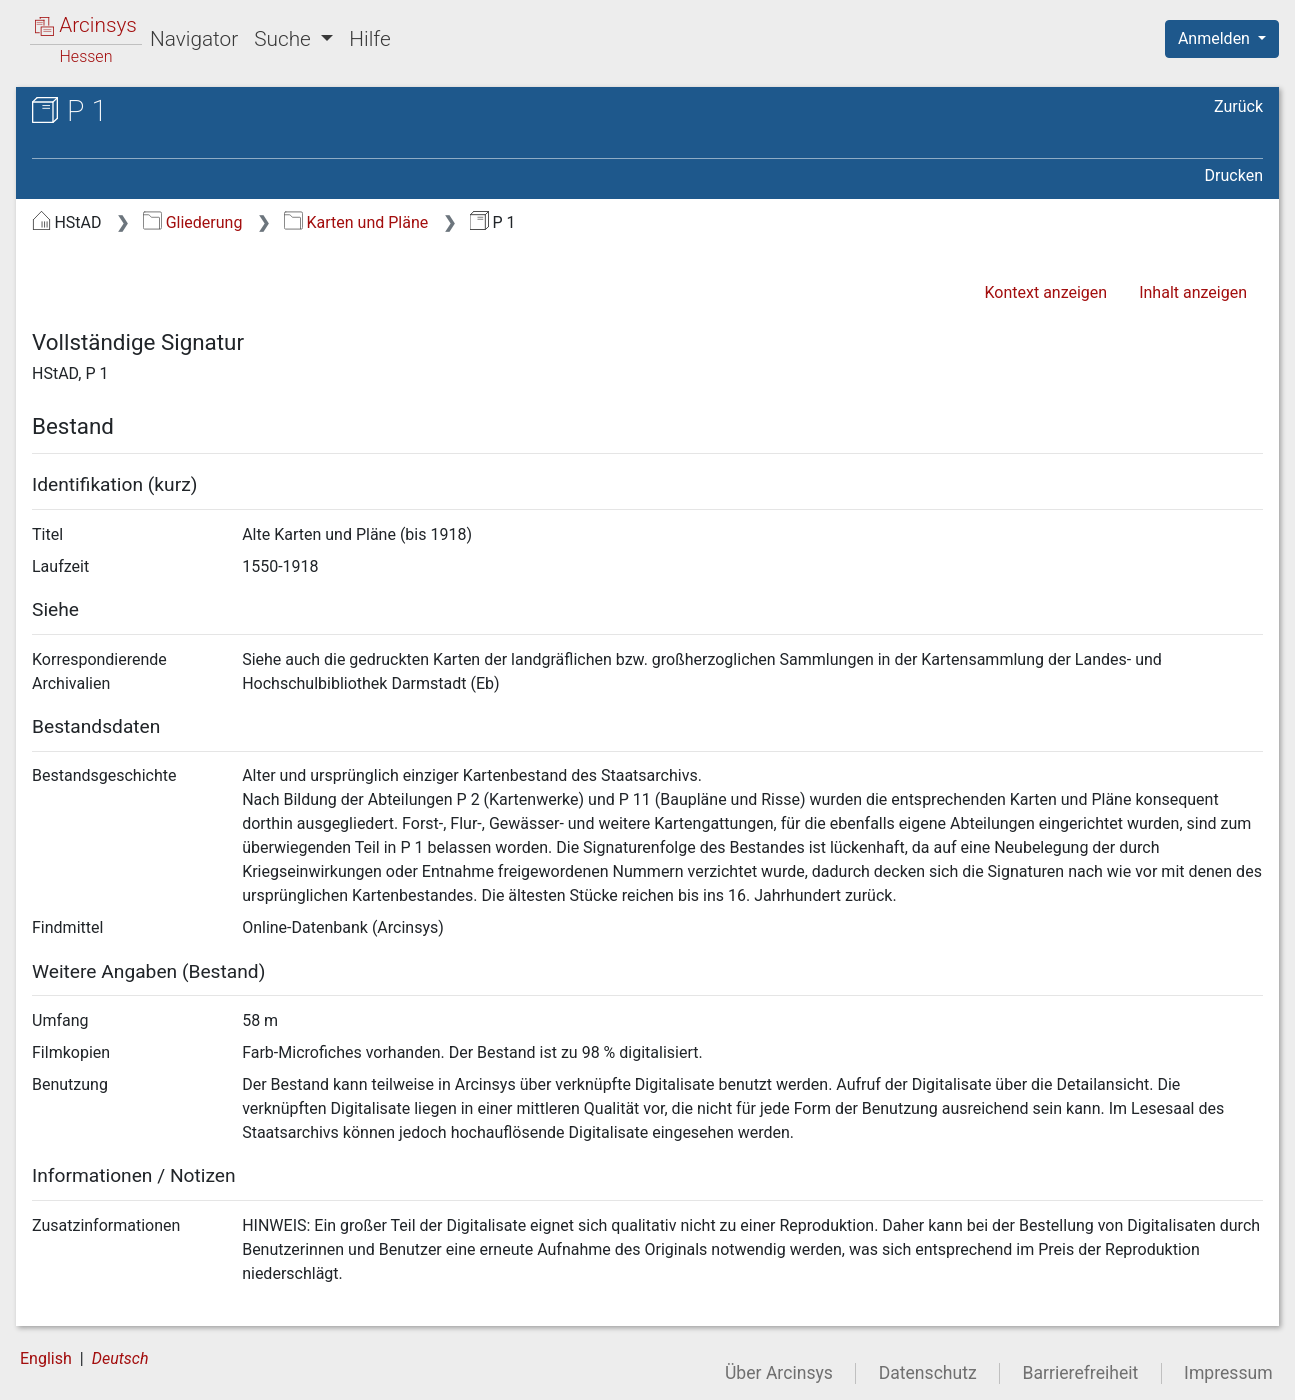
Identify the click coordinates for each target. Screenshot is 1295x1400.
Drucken (1234, 175)
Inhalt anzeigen (1193, 292)
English (46, 1358)
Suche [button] (285, 39)
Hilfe (369, 39)
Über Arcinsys (779, 1373)
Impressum (1228, 1373)
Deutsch (120, 1358)
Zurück (1238, 106)
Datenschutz (928, 1373)
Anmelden (1216, 38)
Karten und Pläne (356, 222)
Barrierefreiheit (1081, 1373)
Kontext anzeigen (1045, 292)
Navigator (194, 39)
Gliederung (192, 222)
